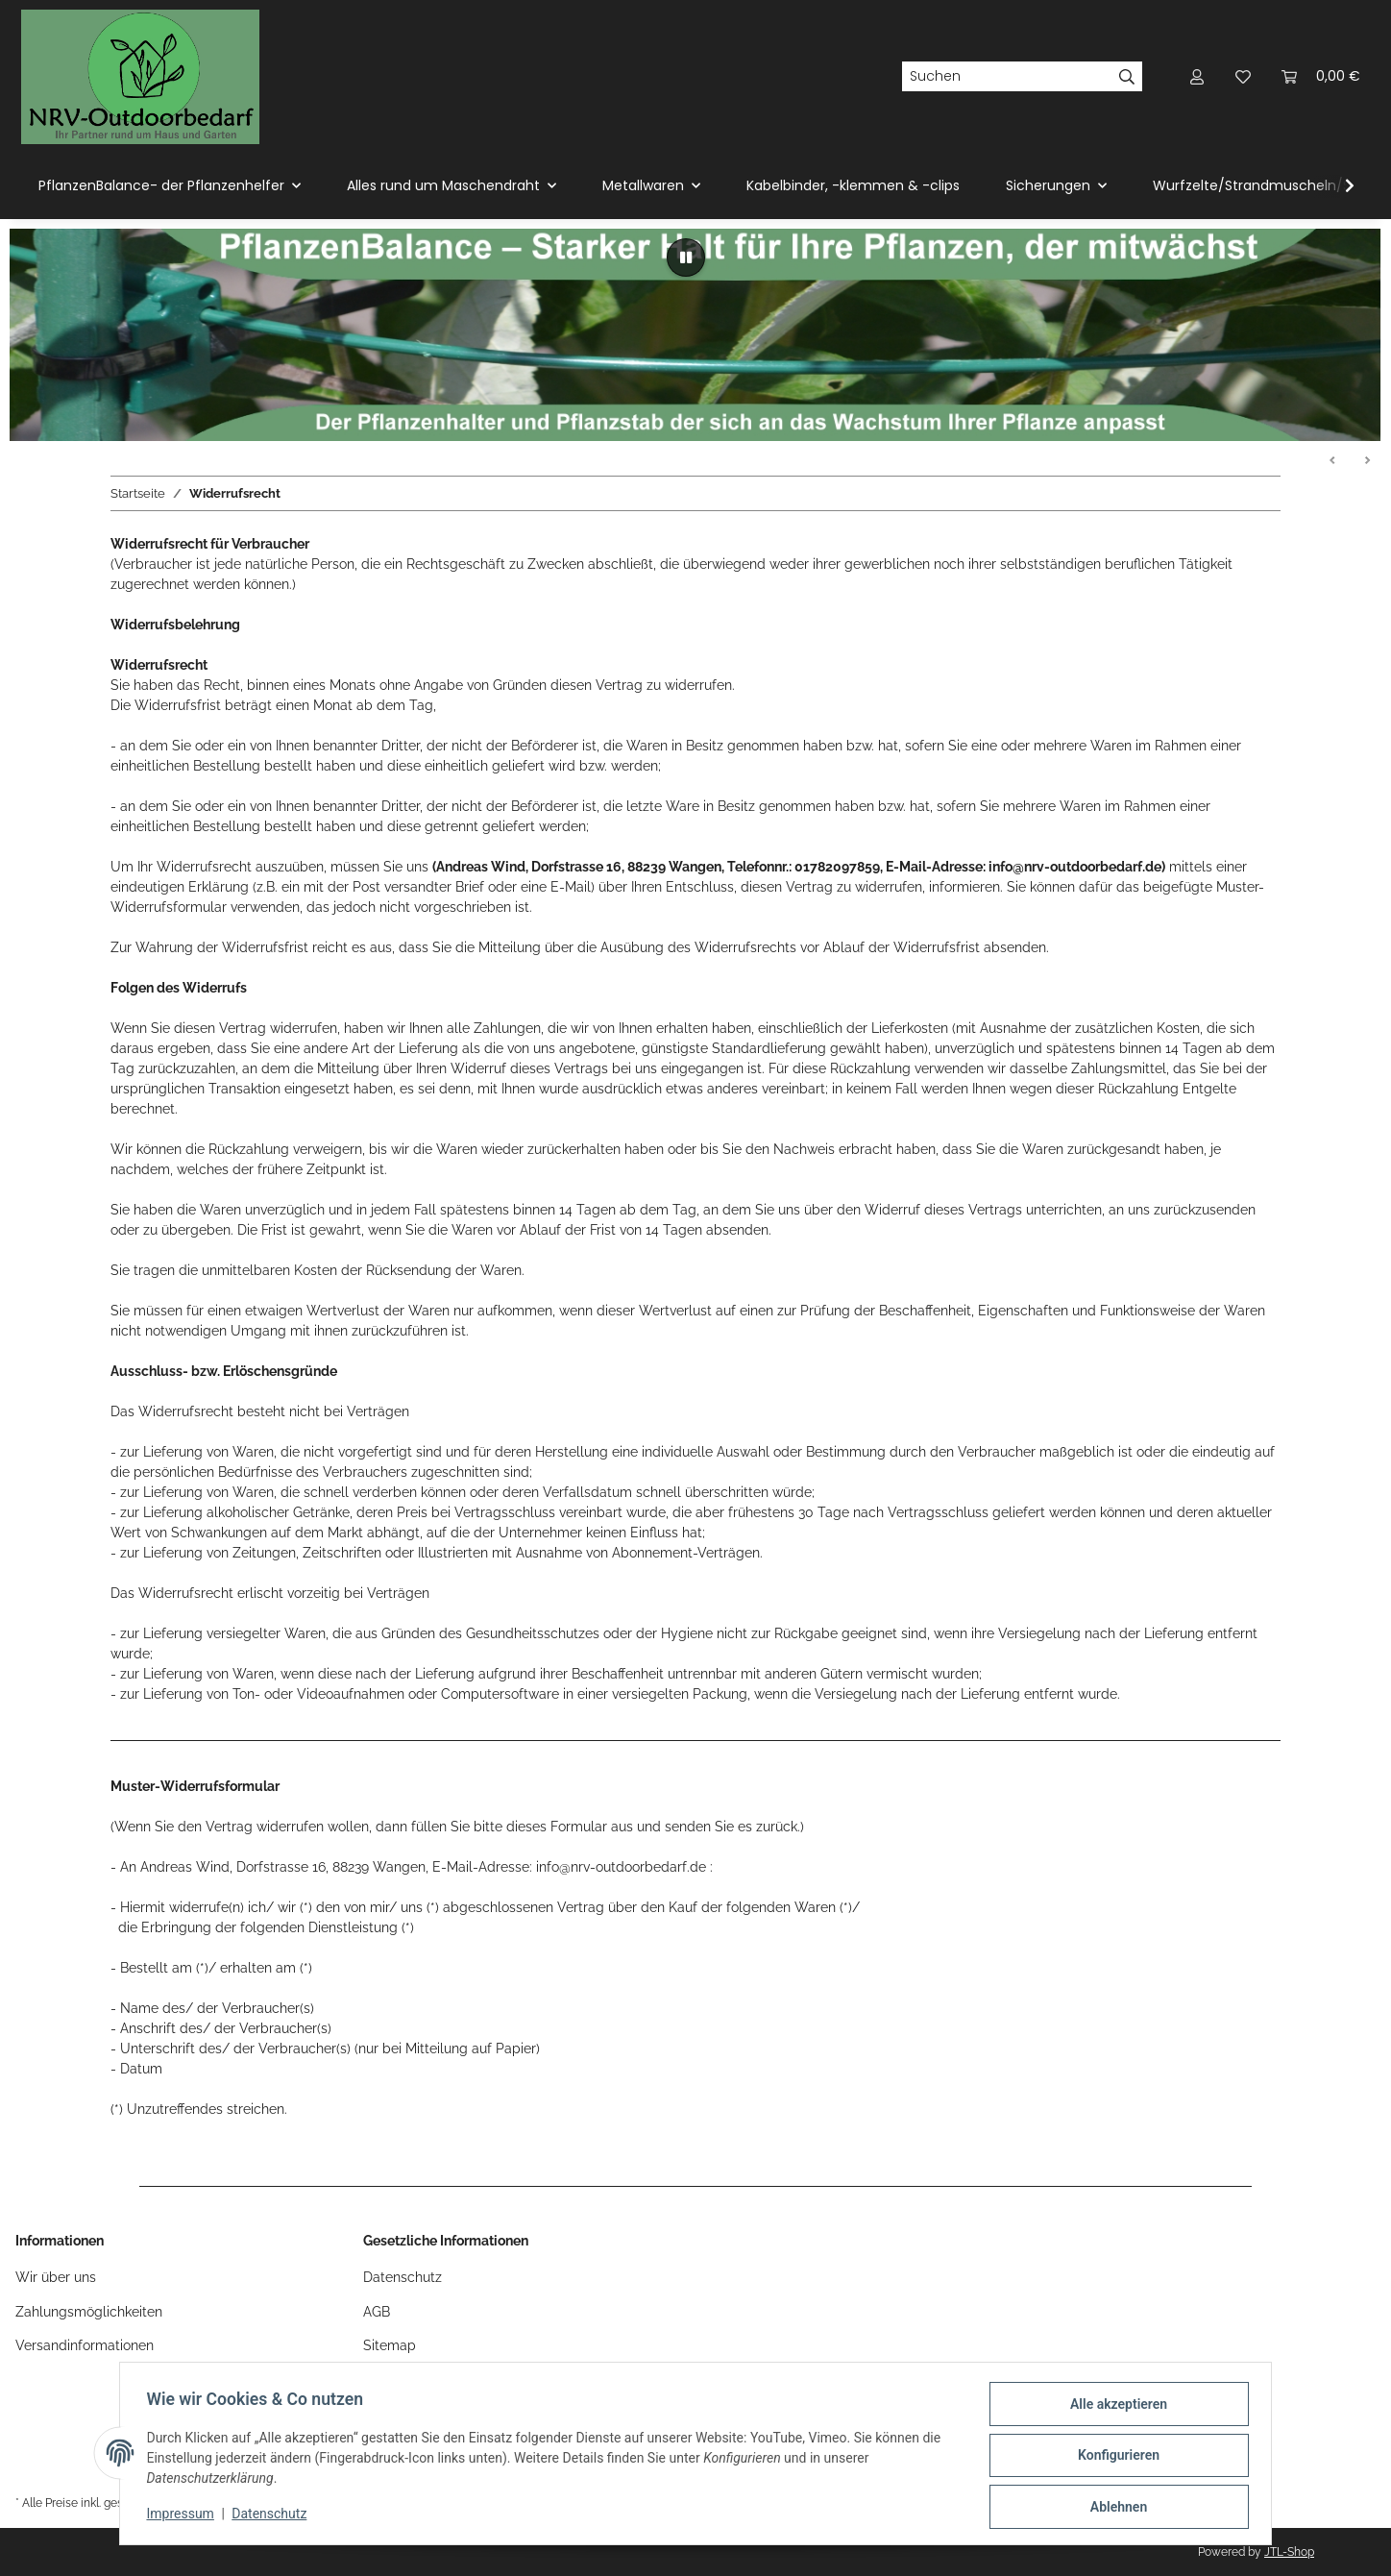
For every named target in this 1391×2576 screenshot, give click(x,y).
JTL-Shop (1289, 2552)
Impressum (184, 2516)
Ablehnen (1114, 2507)
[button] (1197, 76)
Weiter (1367, 461)
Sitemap (389, 2345)
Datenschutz (273, 2516)
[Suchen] (1006, 77)
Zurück (1333, 461)
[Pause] (686, 257)
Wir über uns (55, 2277)
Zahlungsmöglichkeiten (88, 2311)
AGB (376, 2311)
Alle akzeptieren (1113, 2408)
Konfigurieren (1114, 2458)
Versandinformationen (84, 2345)
